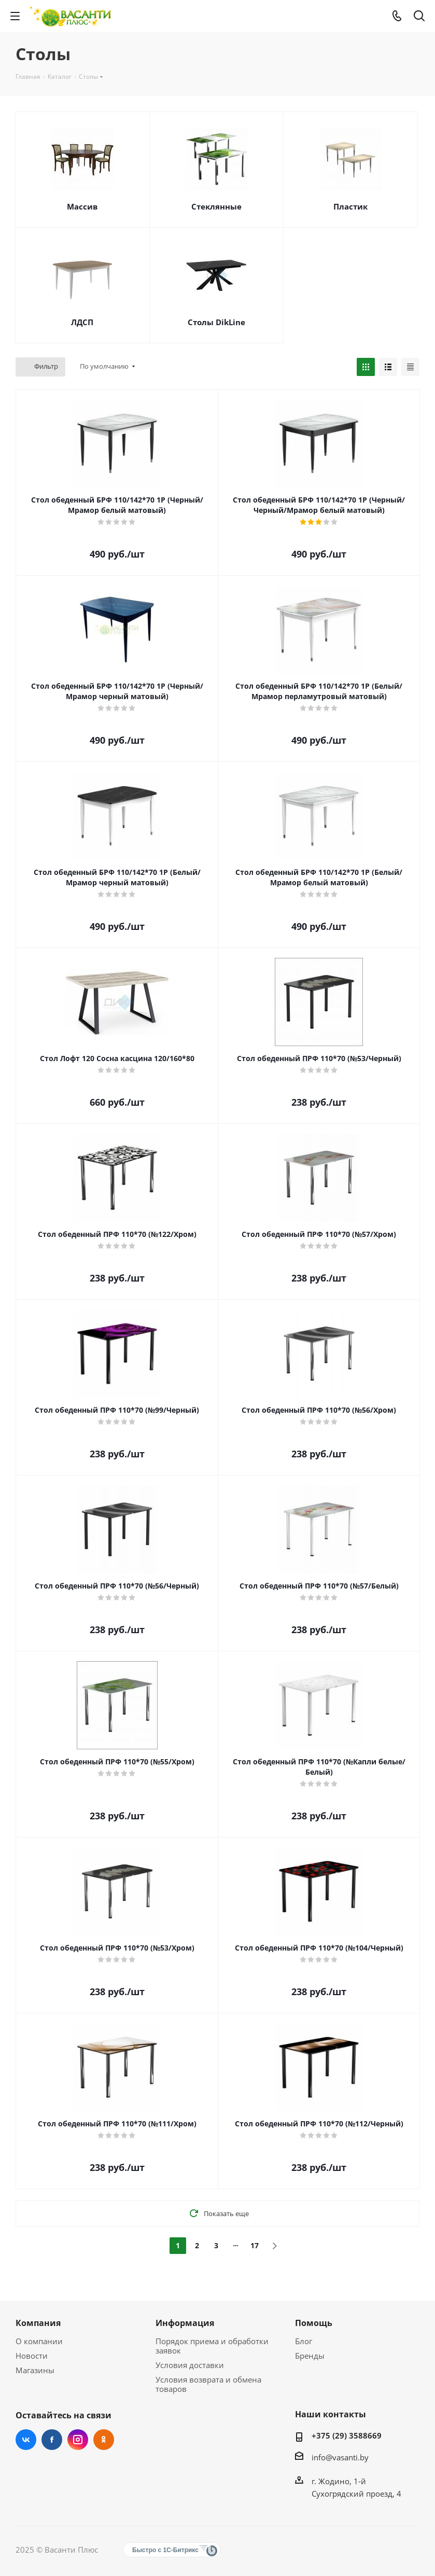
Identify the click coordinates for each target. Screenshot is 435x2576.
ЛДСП (82, 322)
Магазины (35, 2370)
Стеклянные (216, 206)
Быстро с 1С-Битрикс (165, 2550)
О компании (39, 2341)
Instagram (77, 2439)
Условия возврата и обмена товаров (208, 2384)
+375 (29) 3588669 (347, 2435)
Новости (32, 2355)
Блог (303, 2341)
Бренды (310, 2355)
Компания (38, 2323)
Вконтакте (26, 2439)
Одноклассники (103, 2439)
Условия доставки (190, 2365)
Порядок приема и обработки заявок (212, 2346)
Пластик (350, 206)
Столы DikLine (216, 322)
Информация (185, 2323)
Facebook (51, 2439)
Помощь (313, 2323)
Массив (82, 206)
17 (254, 2245)
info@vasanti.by (340, 2457)
